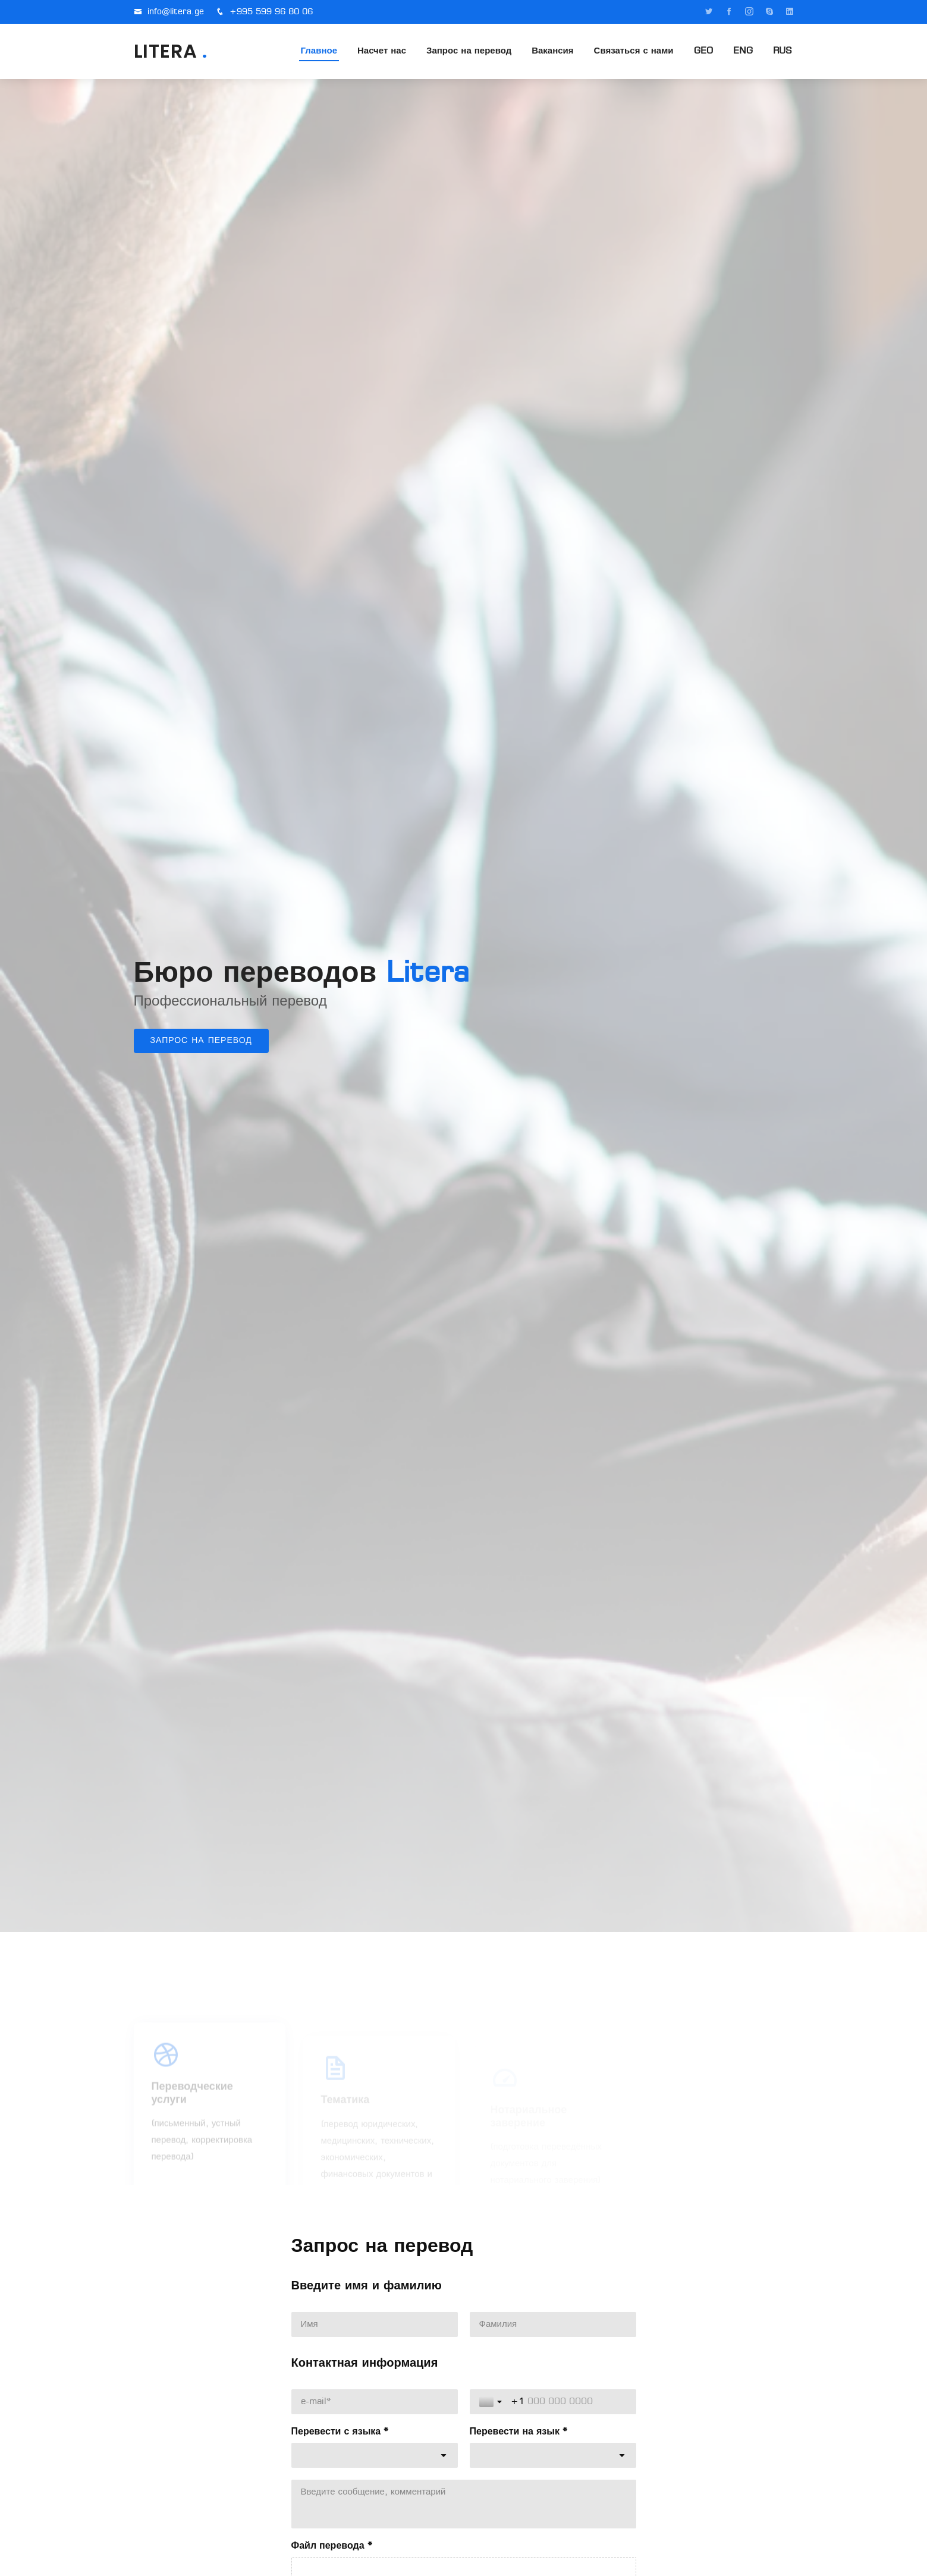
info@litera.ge (175, 12)
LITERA (171, 50)
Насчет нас (381, 51)
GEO (703, 51)
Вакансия (552, 51)
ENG (743, 51)
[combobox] (374, 2455)
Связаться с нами (634, 51)
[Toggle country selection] (491, 2402)
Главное (319, 51)
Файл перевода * (331, 2546)
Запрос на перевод (468, 51)
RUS (782, 51)
